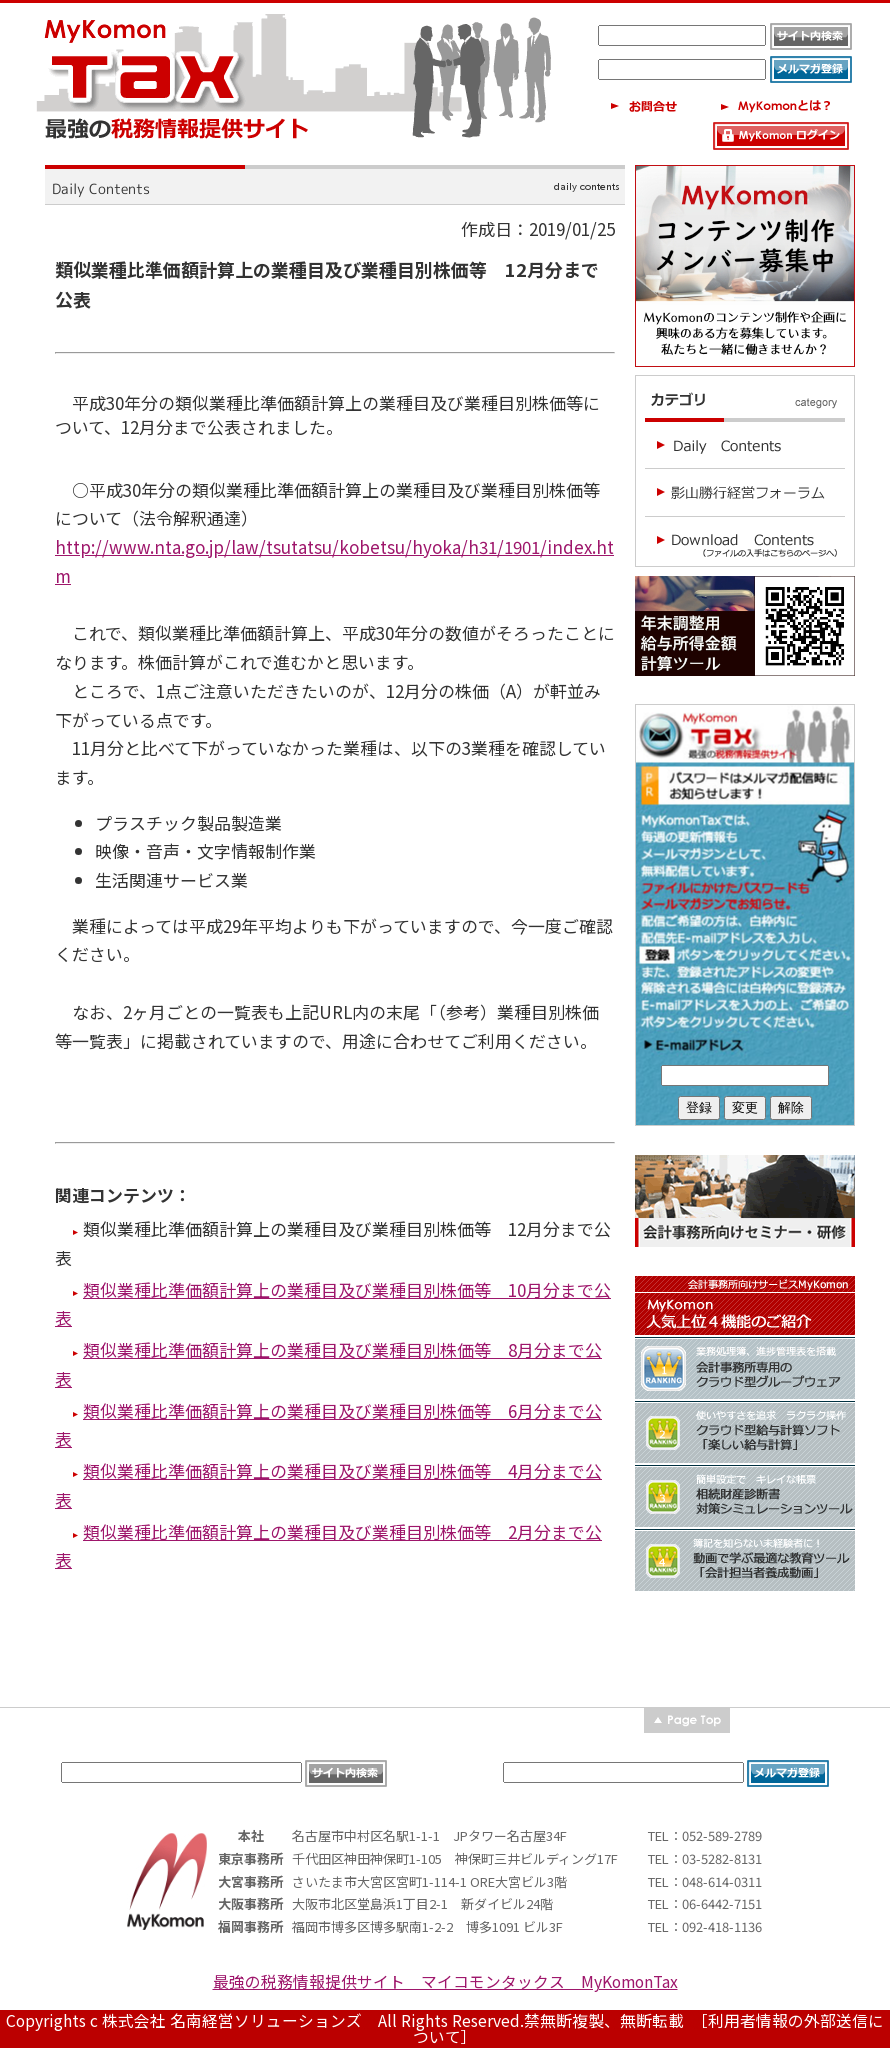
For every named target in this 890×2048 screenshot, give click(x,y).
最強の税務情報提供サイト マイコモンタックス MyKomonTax (445, 1981)
